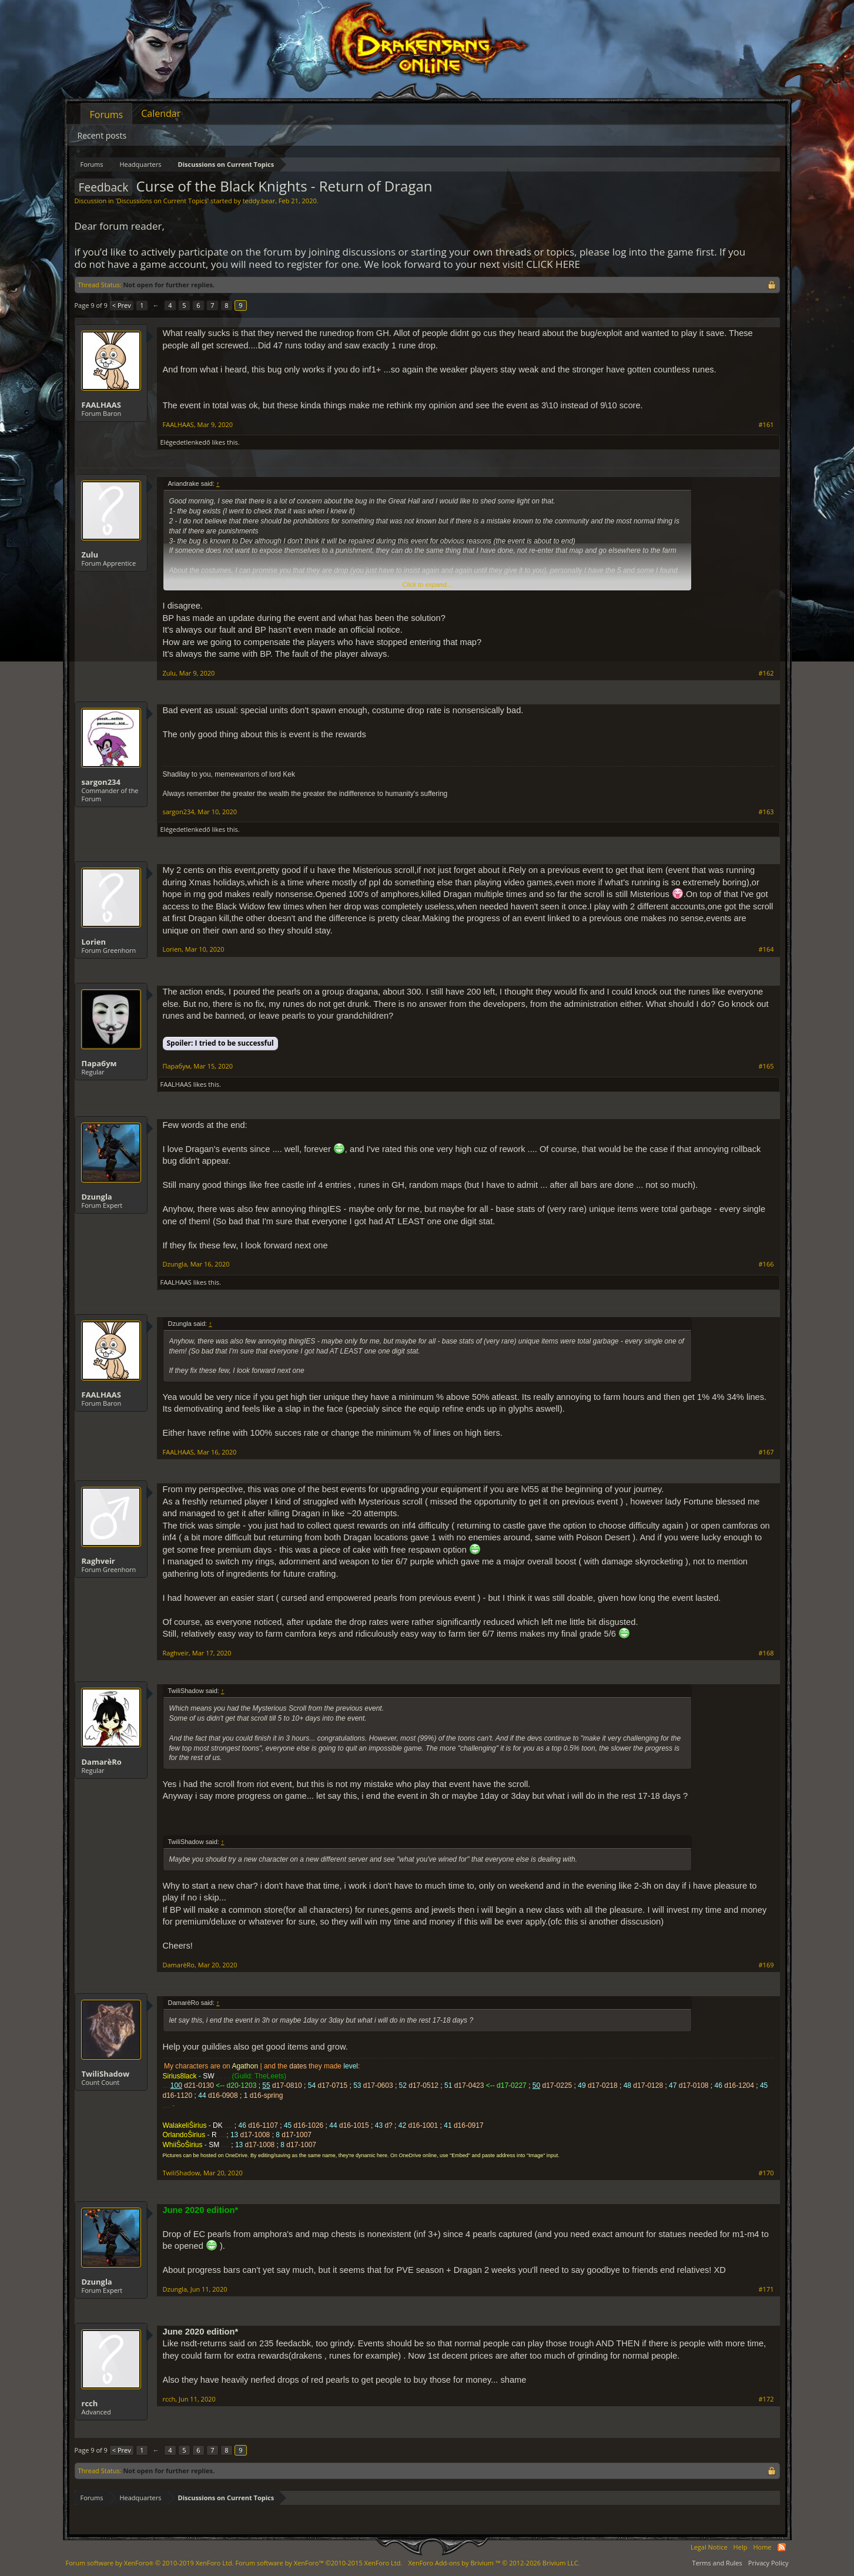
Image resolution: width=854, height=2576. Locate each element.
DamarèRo (102, 1761)
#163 (766, 812)
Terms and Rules (717, 2562)
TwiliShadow (106, 2073)
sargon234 (101, 782)
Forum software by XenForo (150, 2562)
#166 (766, 1264)
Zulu (90, 554)
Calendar (160, 113)
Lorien (94, 941)
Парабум (99, 1063)
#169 (766, 1965)
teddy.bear (259, 200)
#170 (766, 2173)
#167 (766, 1452)
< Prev (121, 305)
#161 (766, 425)
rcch (90, 2403)
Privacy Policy (768, 2562)
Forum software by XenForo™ (318, 2562)
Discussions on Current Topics (162, 200)
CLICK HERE (553, 264)
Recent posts (102, 135)
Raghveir (98, 1561)
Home (762, 2547)
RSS (782, 2547)
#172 (766, 2399)
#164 (766, 949)
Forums (106, 114)
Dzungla (97, 1196)
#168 (766, 1653)
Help (741, 2547)
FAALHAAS (101, 404)
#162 (766, 673)
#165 (766, 1066)
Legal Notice (709, 2547)
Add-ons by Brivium (494, 2562)
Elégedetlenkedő (185, 442)
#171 (766, 2289)
